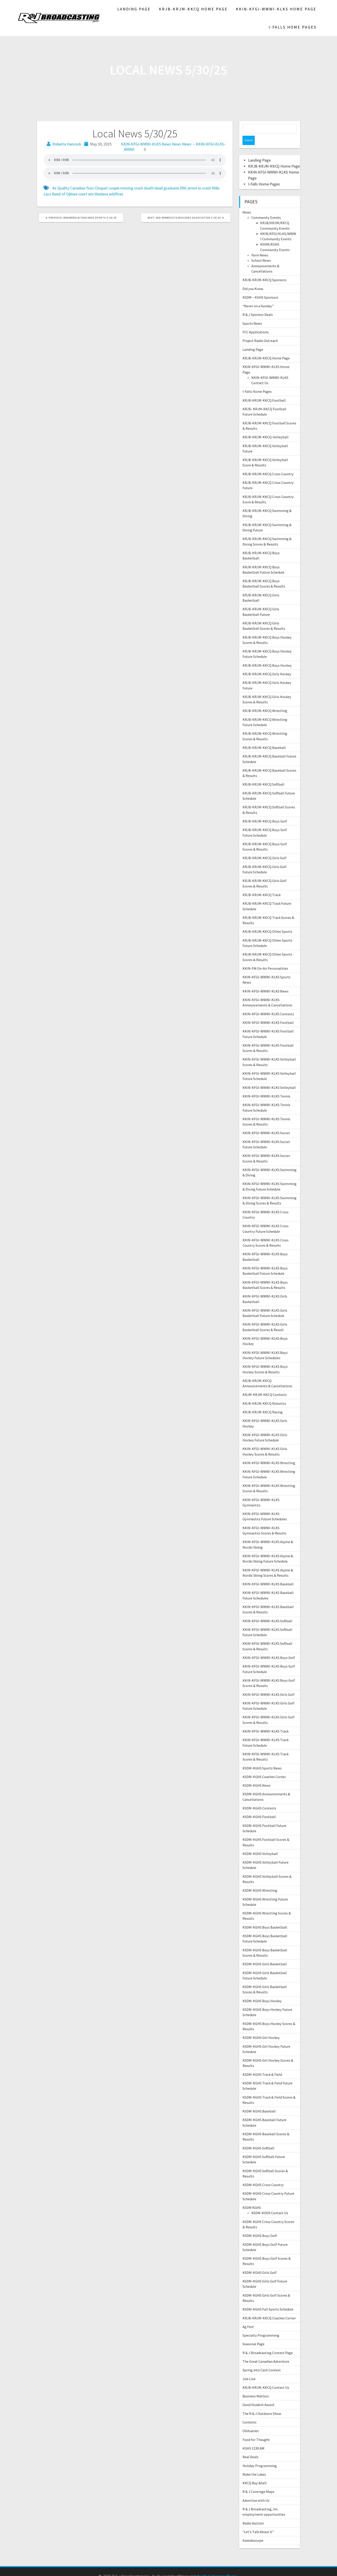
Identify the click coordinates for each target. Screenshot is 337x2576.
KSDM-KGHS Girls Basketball (265, 1954)
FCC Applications (256, 323)
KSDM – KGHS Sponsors (260, 288)
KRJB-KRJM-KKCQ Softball (263, 775)
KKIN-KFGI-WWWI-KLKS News (146, 144)
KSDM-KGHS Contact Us (269, 2203)
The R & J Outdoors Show (262, 2404)
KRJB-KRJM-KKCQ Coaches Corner (269, 2309)
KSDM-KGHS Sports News (262, 1759)
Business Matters (256, 2387)
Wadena (101, 194)
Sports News (252, 314)
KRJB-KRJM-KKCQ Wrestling (265, 701)
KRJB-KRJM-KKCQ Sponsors (265, 270)
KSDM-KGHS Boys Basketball (265, 1918)
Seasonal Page (253, 2334)
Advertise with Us (256, 2491)
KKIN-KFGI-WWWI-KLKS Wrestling (269, 1453)
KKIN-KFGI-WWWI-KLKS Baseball (268, 1574)
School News (261, 251)
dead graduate (166, 188)
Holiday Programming (260, 2456)
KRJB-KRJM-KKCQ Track (262, 885)
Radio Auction (253, 2514)
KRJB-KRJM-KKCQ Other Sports (267, 922)
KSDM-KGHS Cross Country (263, 2175)
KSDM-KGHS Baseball (259, 2102)
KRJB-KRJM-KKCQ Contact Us (266, 2378)
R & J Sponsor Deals (258, 305)
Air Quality (60, 188)
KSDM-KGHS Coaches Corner (264, 1767)
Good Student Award (258, 2395)
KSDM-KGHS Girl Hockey (261, 2028)
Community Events (266, 208)
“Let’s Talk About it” (258, 2522)
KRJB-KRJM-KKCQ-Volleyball (266, 428)
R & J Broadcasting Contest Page (268, 2343)
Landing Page (134, 8)
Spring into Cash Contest (262, 2360)
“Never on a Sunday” (258, 296)
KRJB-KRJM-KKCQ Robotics (264, 1394)
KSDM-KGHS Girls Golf (260, 2263)
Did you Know (253, 279)
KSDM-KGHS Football (259, 1807)
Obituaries (251, 2421)
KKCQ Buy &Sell (255, 2473)
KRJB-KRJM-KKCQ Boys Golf (265, 812)
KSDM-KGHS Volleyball (260, 1844)
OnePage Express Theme (217, 2566)
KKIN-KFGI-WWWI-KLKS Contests (268, 1004)
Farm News (259, 246)
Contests (249, 2413)
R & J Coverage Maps (258, 2482)
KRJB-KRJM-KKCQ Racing (263, 1403)
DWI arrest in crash (195, 188)
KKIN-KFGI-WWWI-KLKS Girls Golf (269, 1685)
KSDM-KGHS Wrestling (260, 1881)
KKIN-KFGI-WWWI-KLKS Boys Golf (269, 1648)
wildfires (116, 194)
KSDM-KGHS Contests (259, 1799)
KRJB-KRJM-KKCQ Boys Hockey (267, 656)
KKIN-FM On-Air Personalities (265, 959)
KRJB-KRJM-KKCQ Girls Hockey (267, 664)
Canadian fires (82, 188)
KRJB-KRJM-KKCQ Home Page (193, 8)
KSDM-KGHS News (257, 1776)
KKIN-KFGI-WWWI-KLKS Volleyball (269, 1078)
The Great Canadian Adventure (266, 2352)
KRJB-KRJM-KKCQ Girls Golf (265, 848)
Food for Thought (256, 2430)
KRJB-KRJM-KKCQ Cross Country (268, 464)
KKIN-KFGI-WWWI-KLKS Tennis (266, 1087)
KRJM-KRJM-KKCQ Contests (265, 1385)
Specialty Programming (261, 2326)
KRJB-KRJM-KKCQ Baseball (264, 738)
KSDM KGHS (252, 2198)
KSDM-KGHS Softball (258, 2139)
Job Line (249, 2369)
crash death (144, 188)
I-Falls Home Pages (292, 27)
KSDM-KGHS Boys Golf (260, 2226)
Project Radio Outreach (260, 331)
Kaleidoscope (253, 2531)
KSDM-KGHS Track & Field (262, 2065)
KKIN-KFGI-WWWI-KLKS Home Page (276, 8)
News (176, 144)
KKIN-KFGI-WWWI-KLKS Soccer (266, 1123)
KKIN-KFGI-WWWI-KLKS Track (266, 1722)
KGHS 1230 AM (253, 2439)
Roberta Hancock (66, 144)
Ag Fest (248, 2317)
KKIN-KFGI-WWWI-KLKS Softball (267, 1611)
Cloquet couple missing (114, 188)
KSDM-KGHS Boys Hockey (262, 1991)
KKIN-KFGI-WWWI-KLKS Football (268, 1013)
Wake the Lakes (254, 2465)
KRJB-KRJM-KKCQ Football (264, 391)
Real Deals (250, 2447)
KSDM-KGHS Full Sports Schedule (268, 2300)
